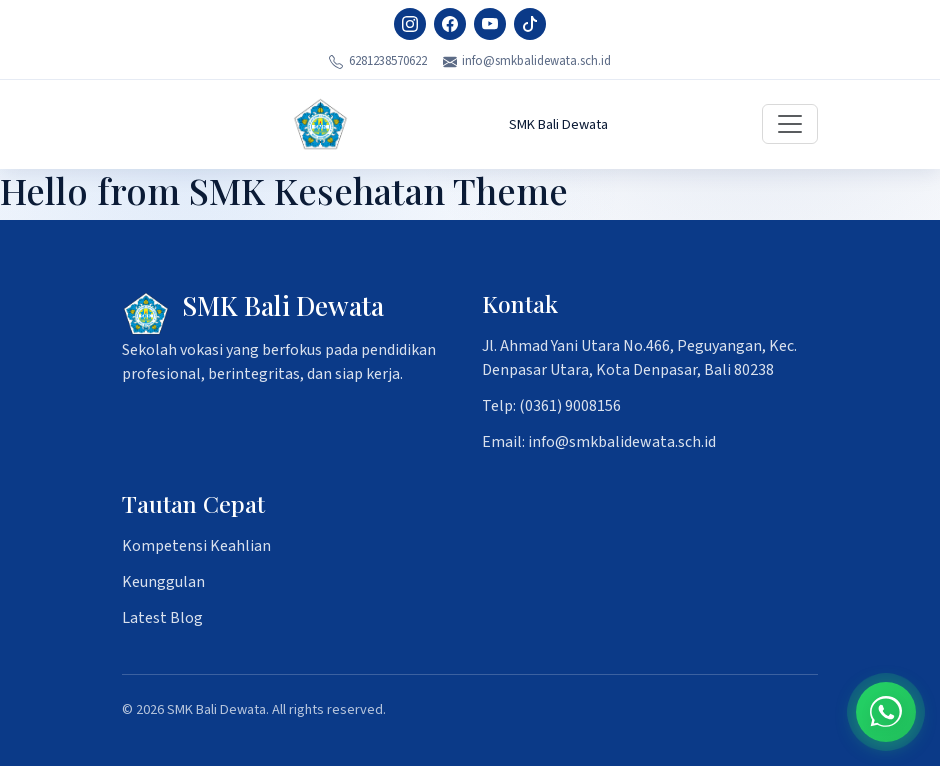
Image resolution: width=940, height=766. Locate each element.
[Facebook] (450, 24)
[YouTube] (490, 24)
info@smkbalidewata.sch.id (527, 61)
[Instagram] (410, 24)
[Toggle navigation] (790, 124)
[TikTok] (530, 24)
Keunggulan (163, 582)
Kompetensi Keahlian (196, 546)
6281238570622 (378, 61)
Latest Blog (162, 618)
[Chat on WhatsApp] (886, 712)
